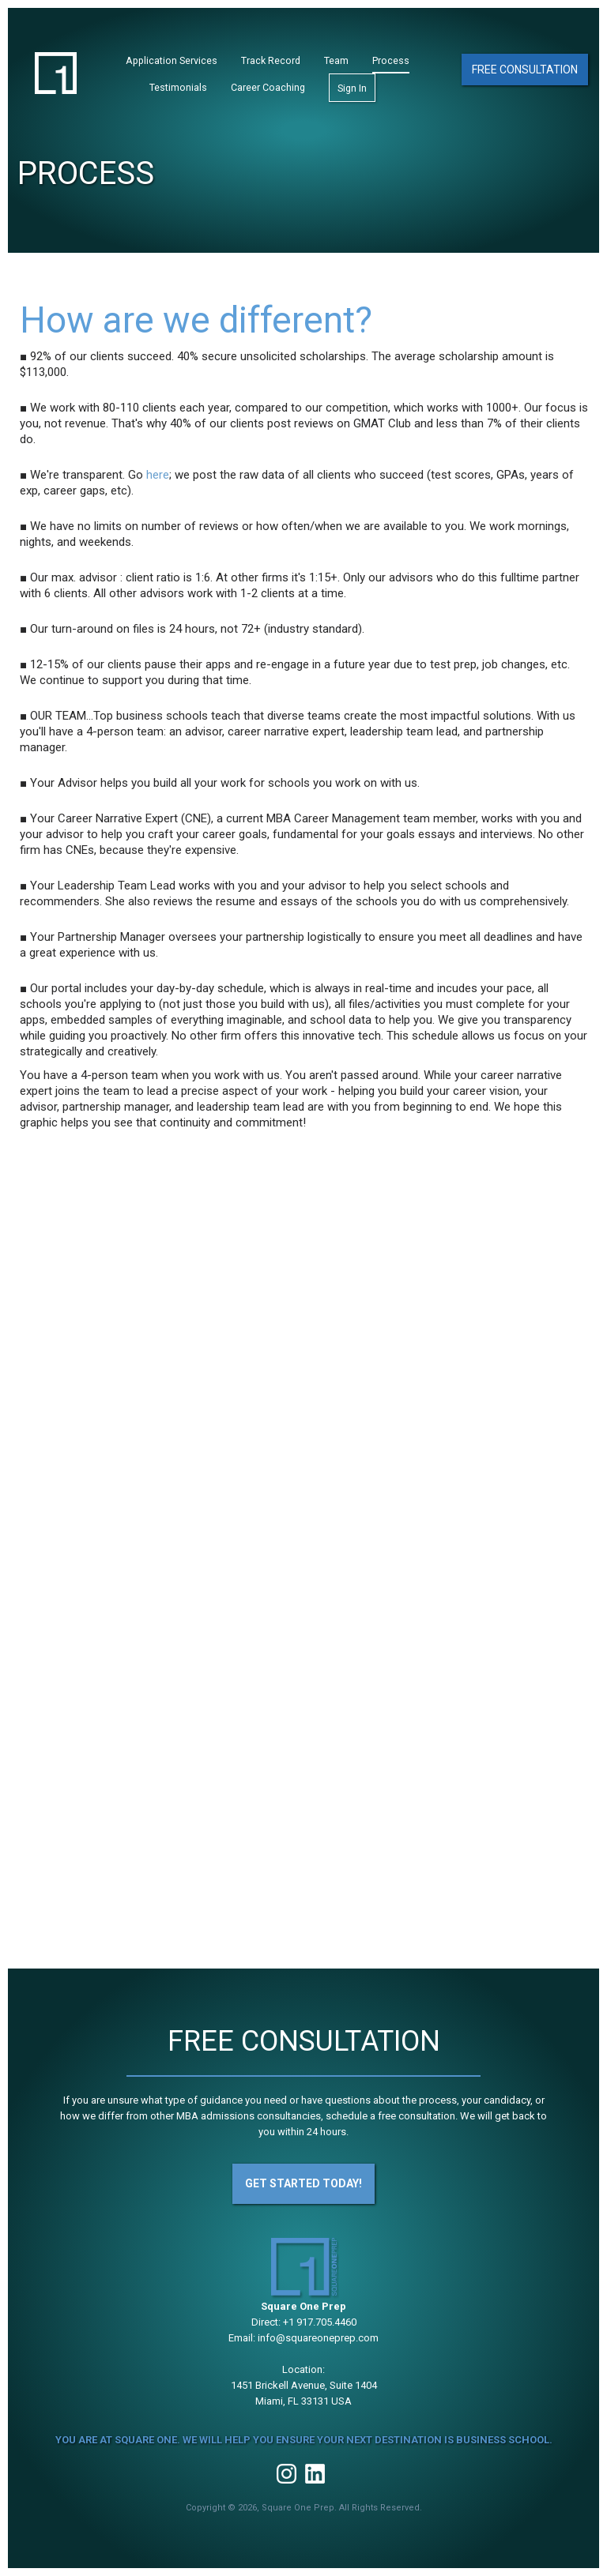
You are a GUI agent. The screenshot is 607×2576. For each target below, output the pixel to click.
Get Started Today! (303, 2183)
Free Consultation (525, 69)
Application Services (171, 60)
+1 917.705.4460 (319, 2322)
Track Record (270, 60)
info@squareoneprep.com (318, 2338)
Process (390, 60)
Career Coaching (268, 87)
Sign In (352, 88)
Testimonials (178, 87)
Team (336, 60)
